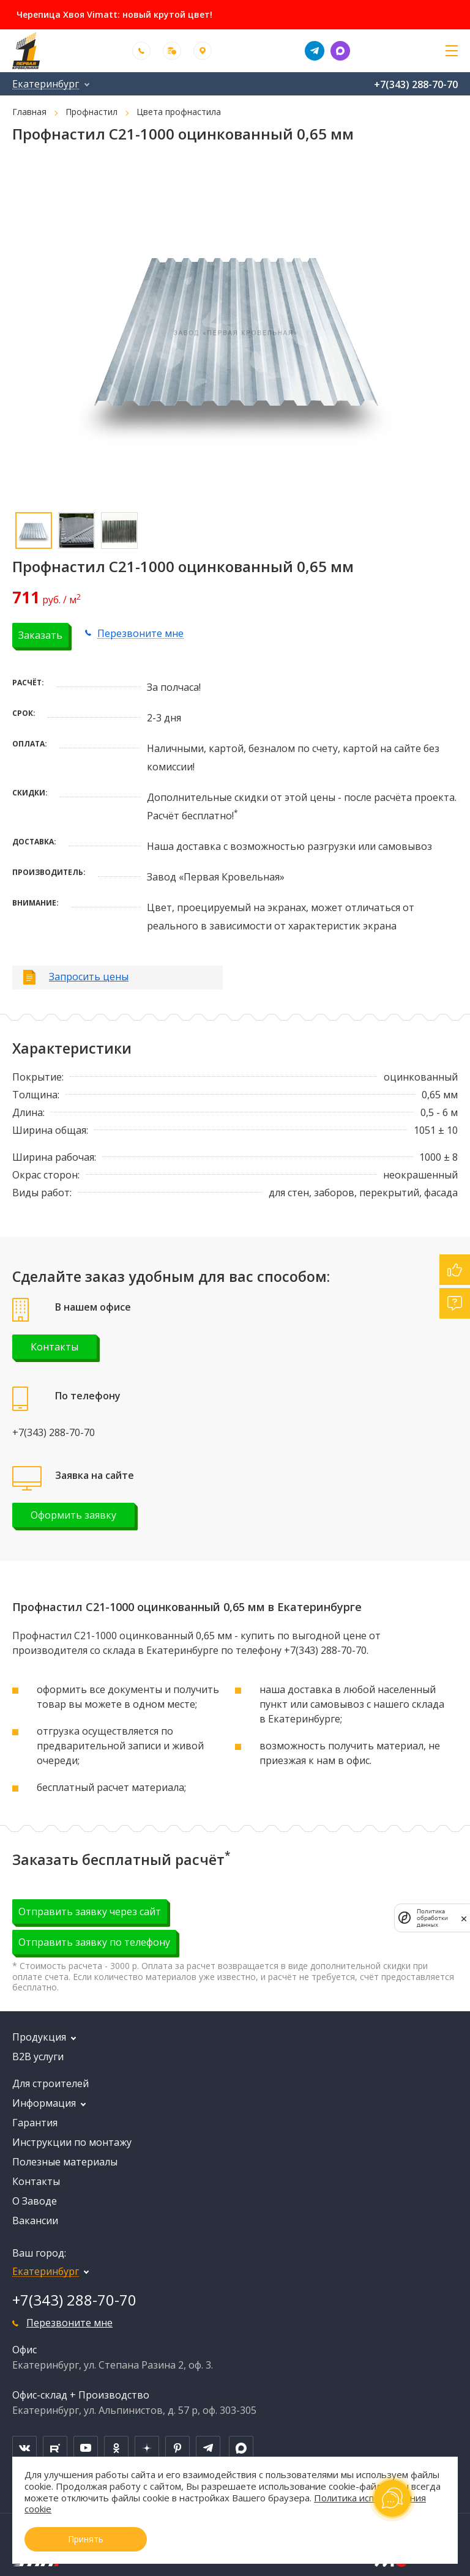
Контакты (54, 1346)
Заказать (40, 635)
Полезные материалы (65, 2161)
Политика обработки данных (432, 1918)
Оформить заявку (73, 1515)
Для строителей (50, 2083)
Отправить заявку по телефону (94, 1942)
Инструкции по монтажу (72, 2142)
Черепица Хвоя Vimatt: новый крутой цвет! (114, 14)
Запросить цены (89, 976)
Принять (85, 2539)
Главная (29, 111)
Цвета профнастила (178, 111)
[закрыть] (463, 1917)
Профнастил (91, 111)
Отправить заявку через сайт (89, 1911)
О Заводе (34, 2201)
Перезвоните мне (140, 633)
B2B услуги (38, 2056)
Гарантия (35, 2122)
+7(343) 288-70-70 (416, 84)
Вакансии (35, 2220)
